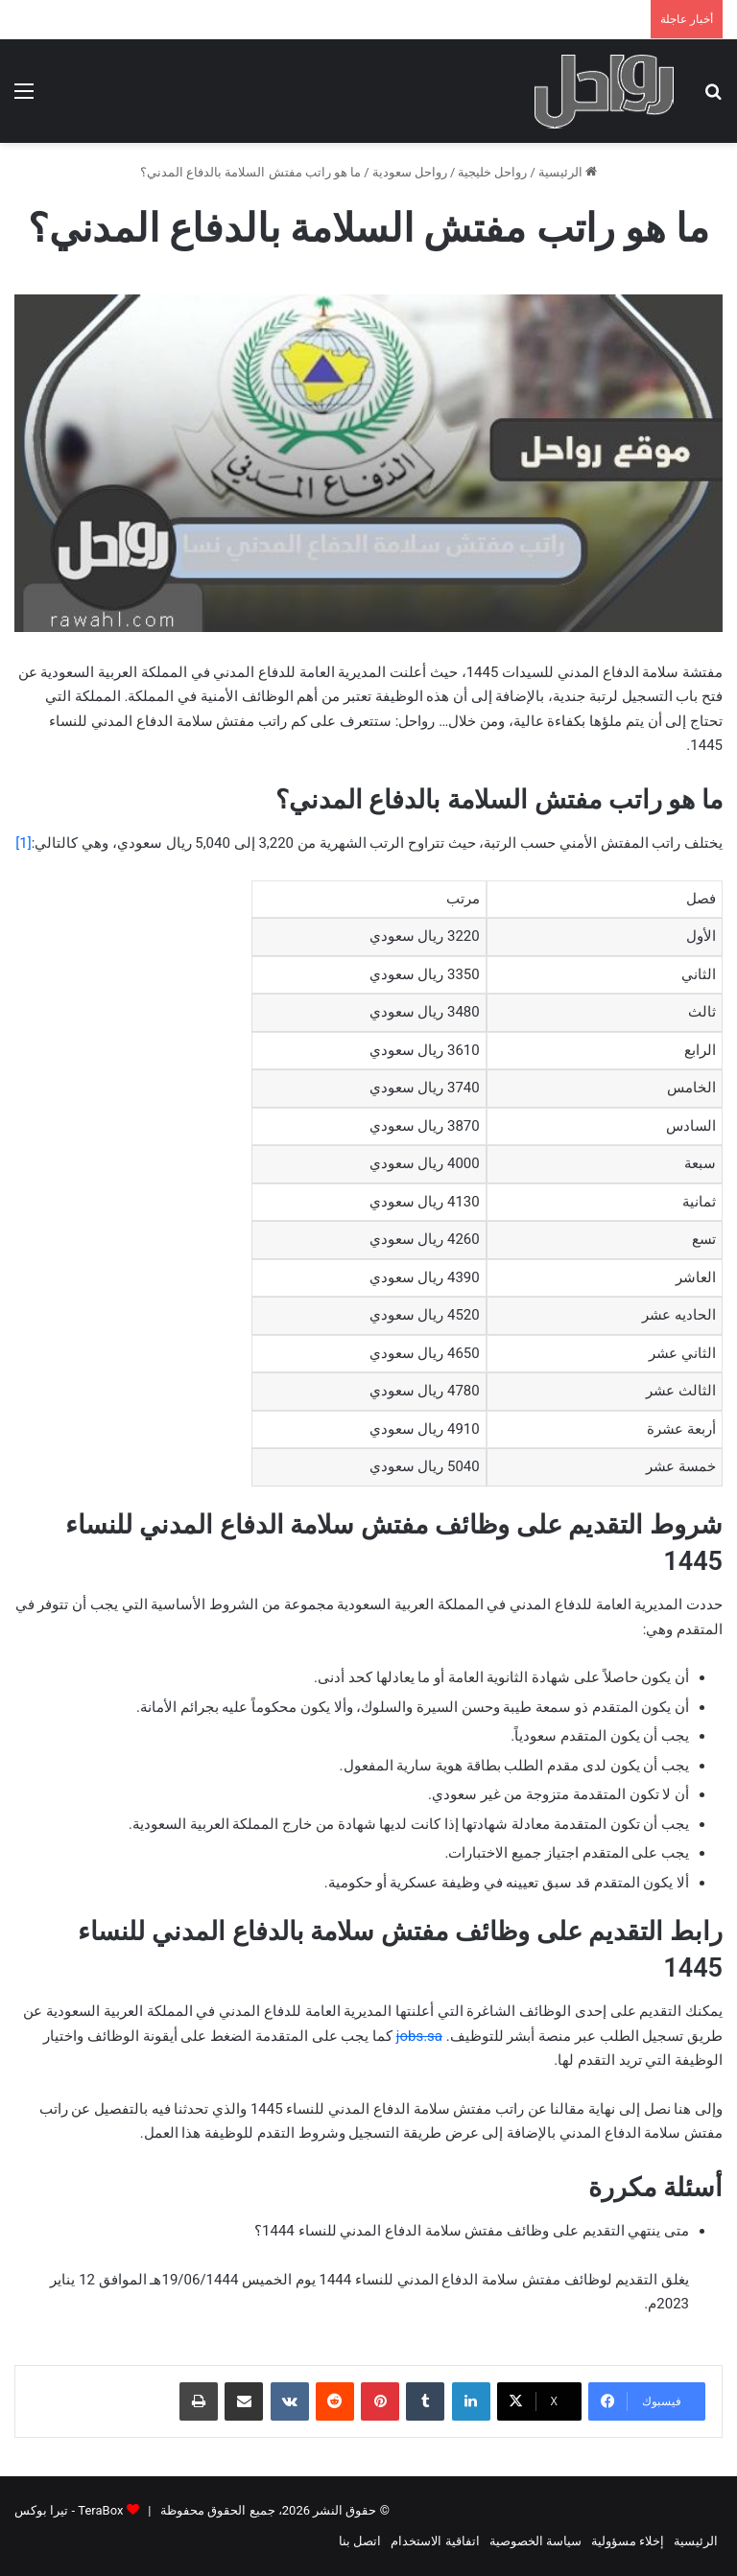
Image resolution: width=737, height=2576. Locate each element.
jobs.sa (419, 2036)
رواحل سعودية (409, 172)
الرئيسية (567, 172)
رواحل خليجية (492, 172)
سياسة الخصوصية (535, 2541)
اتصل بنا (360, 2541)
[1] (23, 843)
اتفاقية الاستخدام (435, 2541)
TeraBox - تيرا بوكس (68, 2510)
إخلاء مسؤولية (627, 2541)
